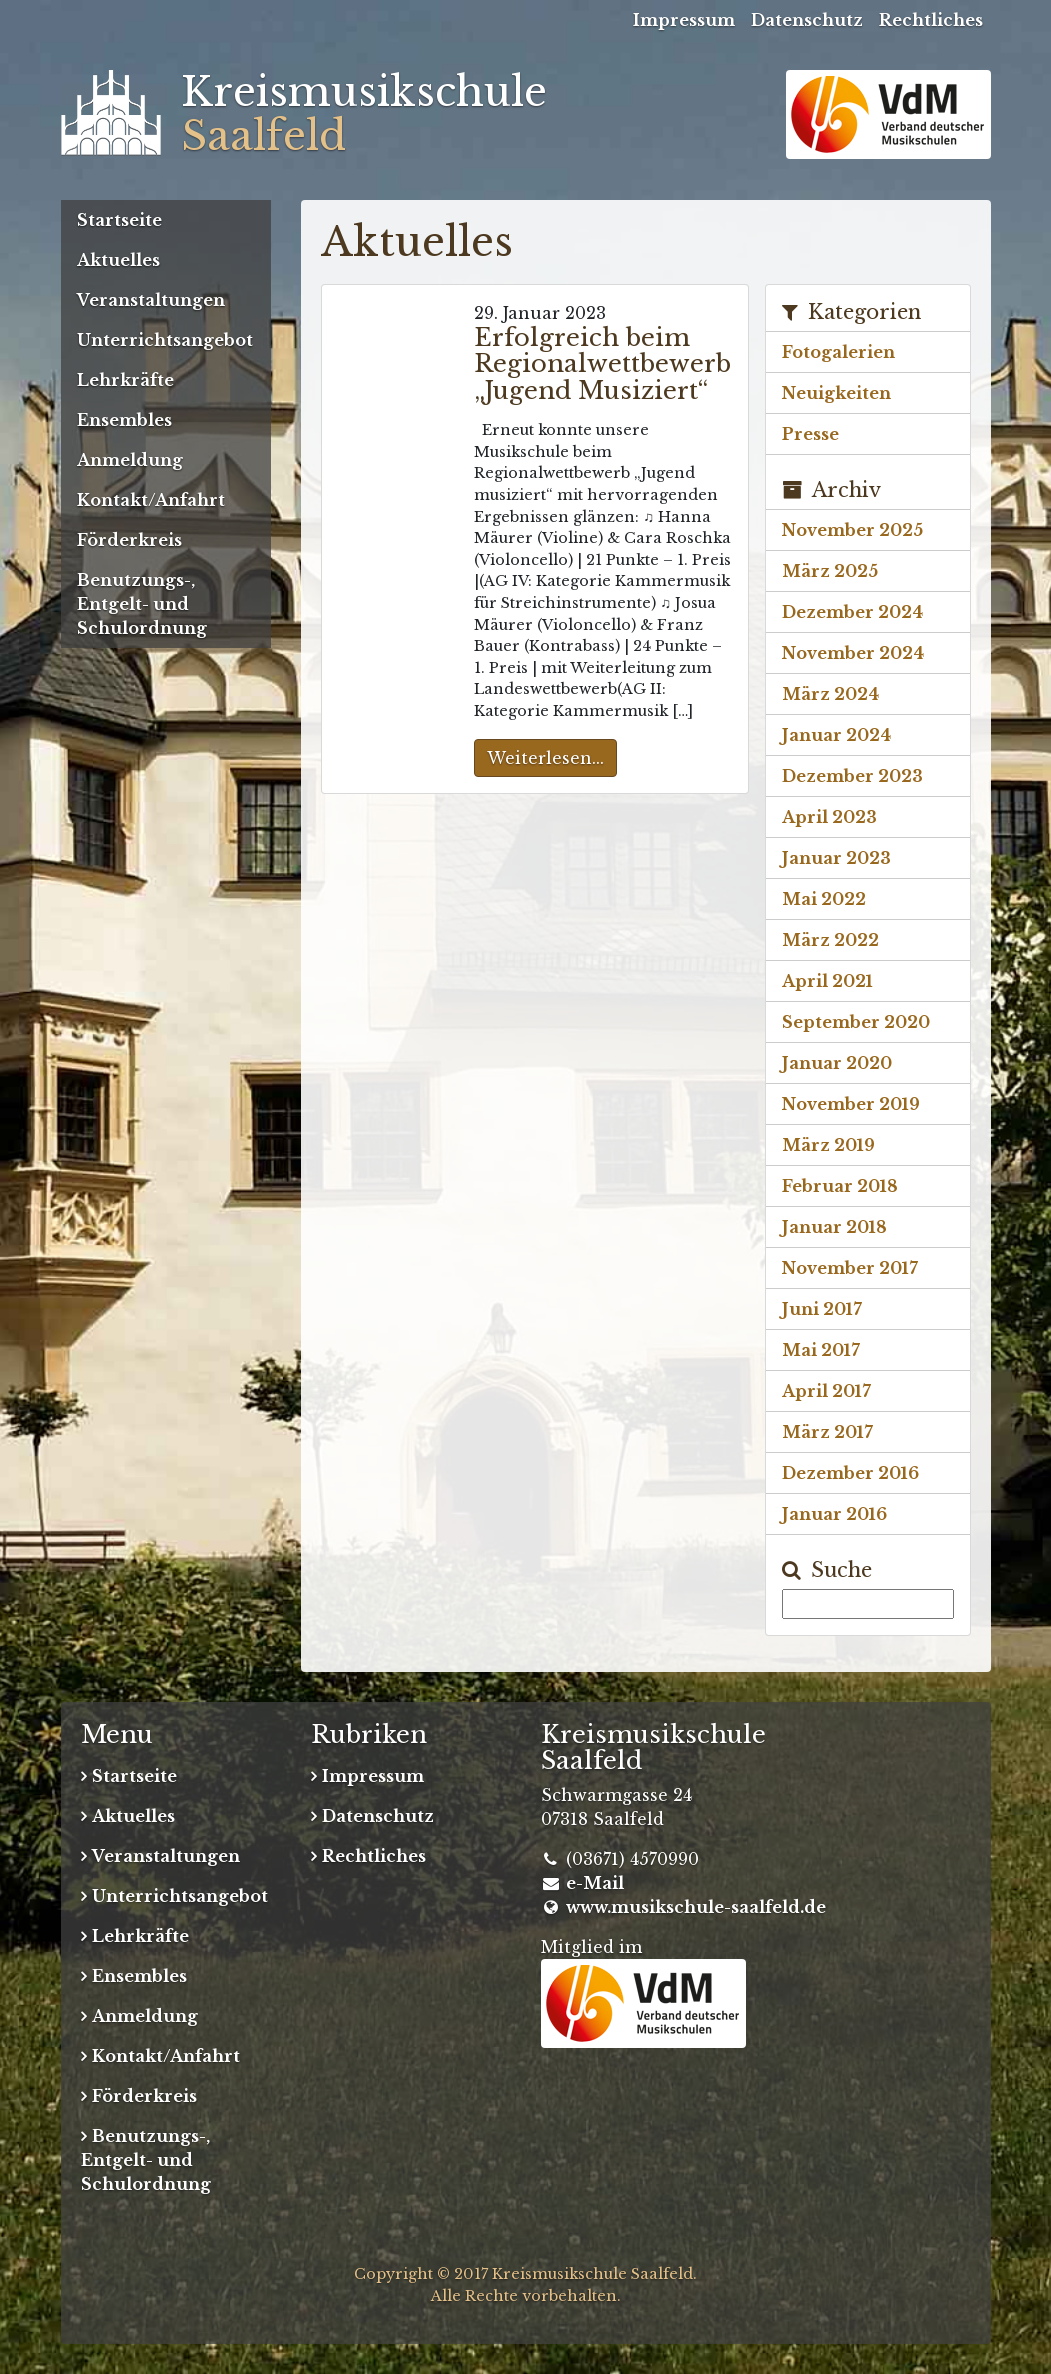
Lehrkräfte (125, 380)
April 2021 (827, 981)
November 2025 (852, 530)
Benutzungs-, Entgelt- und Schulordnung (142, 604)
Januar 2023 (836, 858)
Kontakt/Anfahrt (151, 500)
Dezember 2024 (852, 612)
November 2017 (850, 1268)
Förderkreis (129, 540)
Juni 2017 (822, 1309)
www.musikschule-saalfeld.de (696, 1907)
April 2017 (826, 1391)
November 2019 (851, 1104)
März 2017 (827, 1432)
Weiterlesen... (545, 758)
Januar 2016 (834, 1514)
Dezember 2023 (852, 776)
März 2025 (830, 571)
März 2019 (828, 1145)
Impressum (684, 20)
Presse (810, 434)
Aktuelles (118, 260)
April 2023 (829, 817)
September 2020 (856, 1022)
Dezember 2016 (850, 1473)
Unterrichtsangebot (165, 340)
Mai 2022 (824, 899)
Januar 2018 (834, 1227)
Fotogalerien (838, 352)
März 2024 (830, 694)
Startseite (119, 220)
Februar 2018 (840, 1186)
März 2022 (830, 940)
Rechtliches (931, 20)
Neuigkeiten (836, 393)
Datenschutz (807, 20)
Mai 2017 (821, 1350)
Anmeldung (130, 460)
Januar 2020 (837, 1063)
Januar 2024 (836, 735)
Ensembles (124, 420)
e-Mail (595, 1883)
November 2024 (853, 653)
